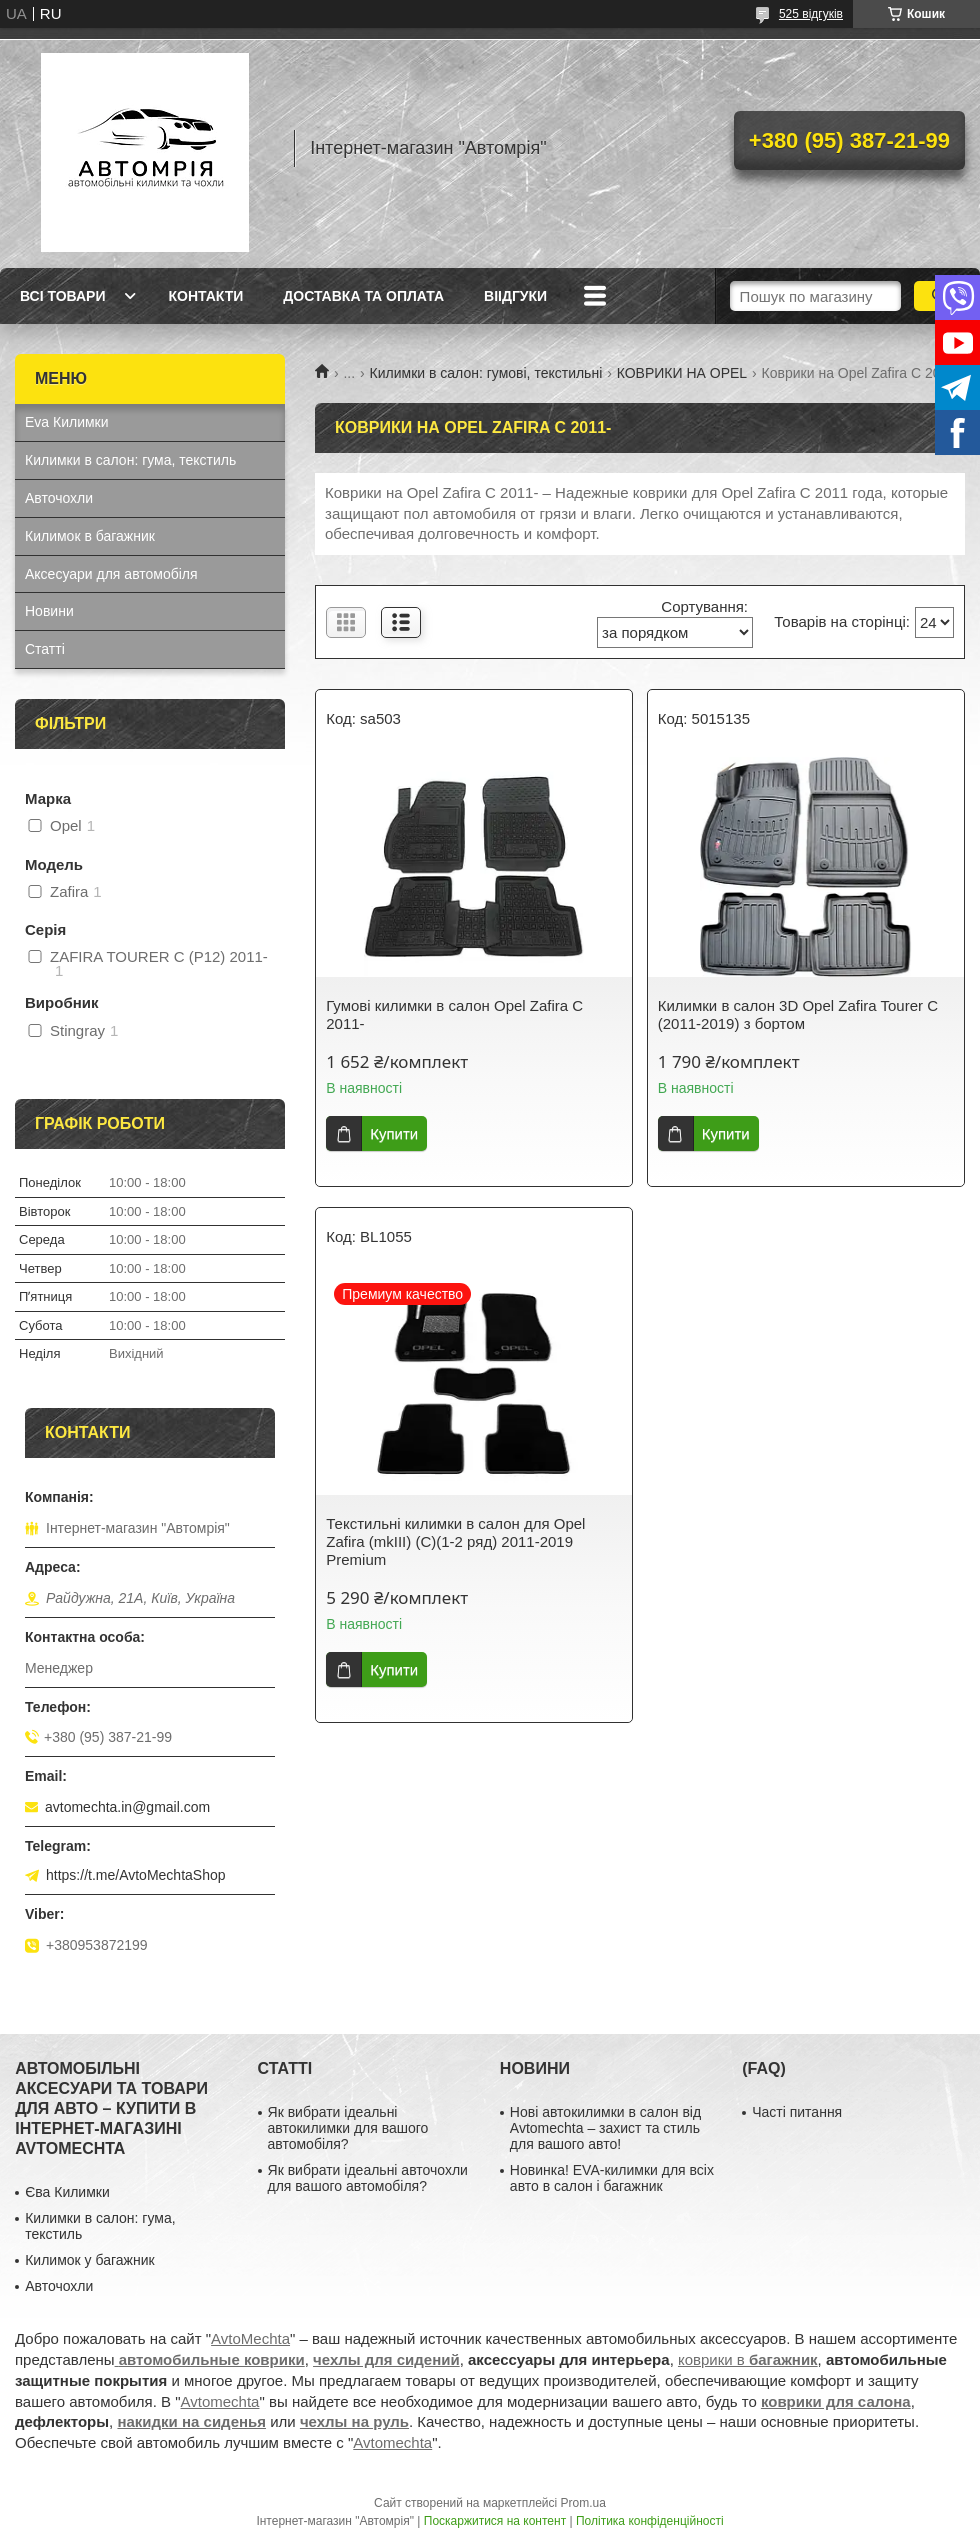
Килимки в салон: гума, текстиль (130, 460)
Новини (49, 611)
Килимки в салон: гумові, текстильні (486, 373)
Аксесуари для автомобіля (111, 574)
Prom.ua (583, 2503)
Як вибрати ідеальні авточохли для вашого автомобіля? (368, 2178)
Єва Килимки (67, 2192)
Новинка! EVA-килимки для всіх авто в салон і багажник (612, 2178)
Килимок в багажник (90, 536)
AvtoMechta (250, 2338)
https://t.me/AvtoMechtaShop (136, 1875)
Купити (394, 1133)
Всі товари (62, 296)
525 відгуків (811, 14)
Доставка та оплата (363, 296)
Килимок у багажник (89, 2260)
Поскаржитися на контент (495, 2521)
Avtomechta (220, 2401)
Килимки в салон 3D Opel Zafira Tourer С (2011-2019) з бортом (798, 1014)
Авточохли (59, 498)
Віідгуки (515, 296)
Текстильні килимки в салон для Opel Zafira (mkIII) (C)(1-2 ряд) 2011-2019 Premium (455, 1541)
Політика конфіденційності (650, 2521)
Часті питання (797, 2112)
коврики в (748, 2359)
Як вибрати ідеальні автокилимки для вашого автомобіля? (348, 2128)
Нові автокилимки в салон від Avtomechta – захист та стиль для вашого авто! (605, 2128)
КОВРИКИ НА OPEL (682, 373)
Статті (45, 649)
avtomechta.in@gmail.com (127, 1807)
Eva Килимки (67, 422)
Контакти (205, 296)
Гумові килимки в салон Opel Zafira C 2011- (454, 1014)
